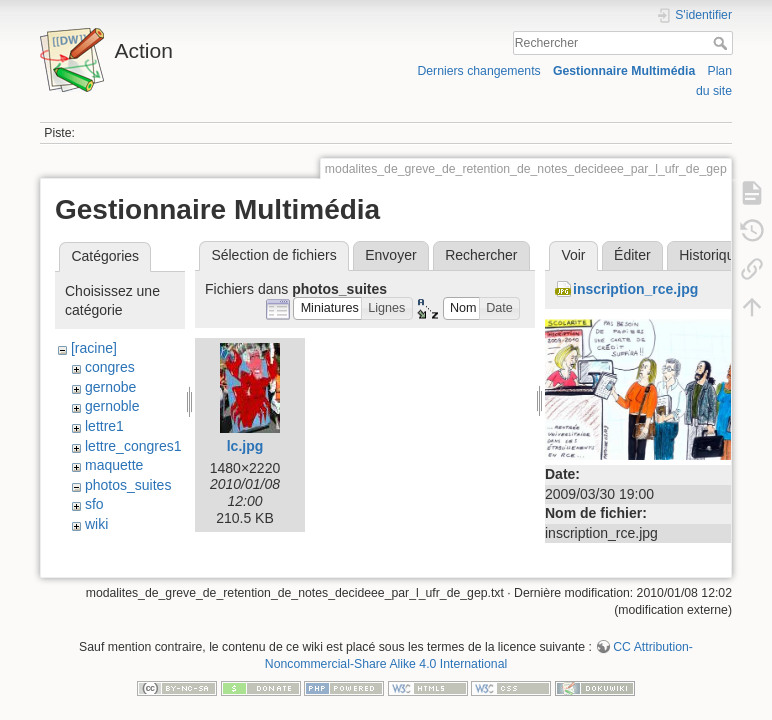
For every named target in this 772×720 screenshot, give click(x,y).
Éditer (632, 255)
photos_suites (128, 485)
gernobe (110, 387)
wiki (96, 524)
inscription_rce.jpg (635, 289)
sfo (94, 504)
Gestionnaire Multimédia (624, 71)
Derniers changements (478, 71)
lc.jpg (245, 446)
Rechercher (722, 43)
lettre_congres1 (133, 446)
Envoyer (390, 255)
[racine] (94, 348)
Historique (710, 255)
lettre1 (104, 426)
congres (110, 367)
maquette (114, 465)
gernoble (112, 406)
